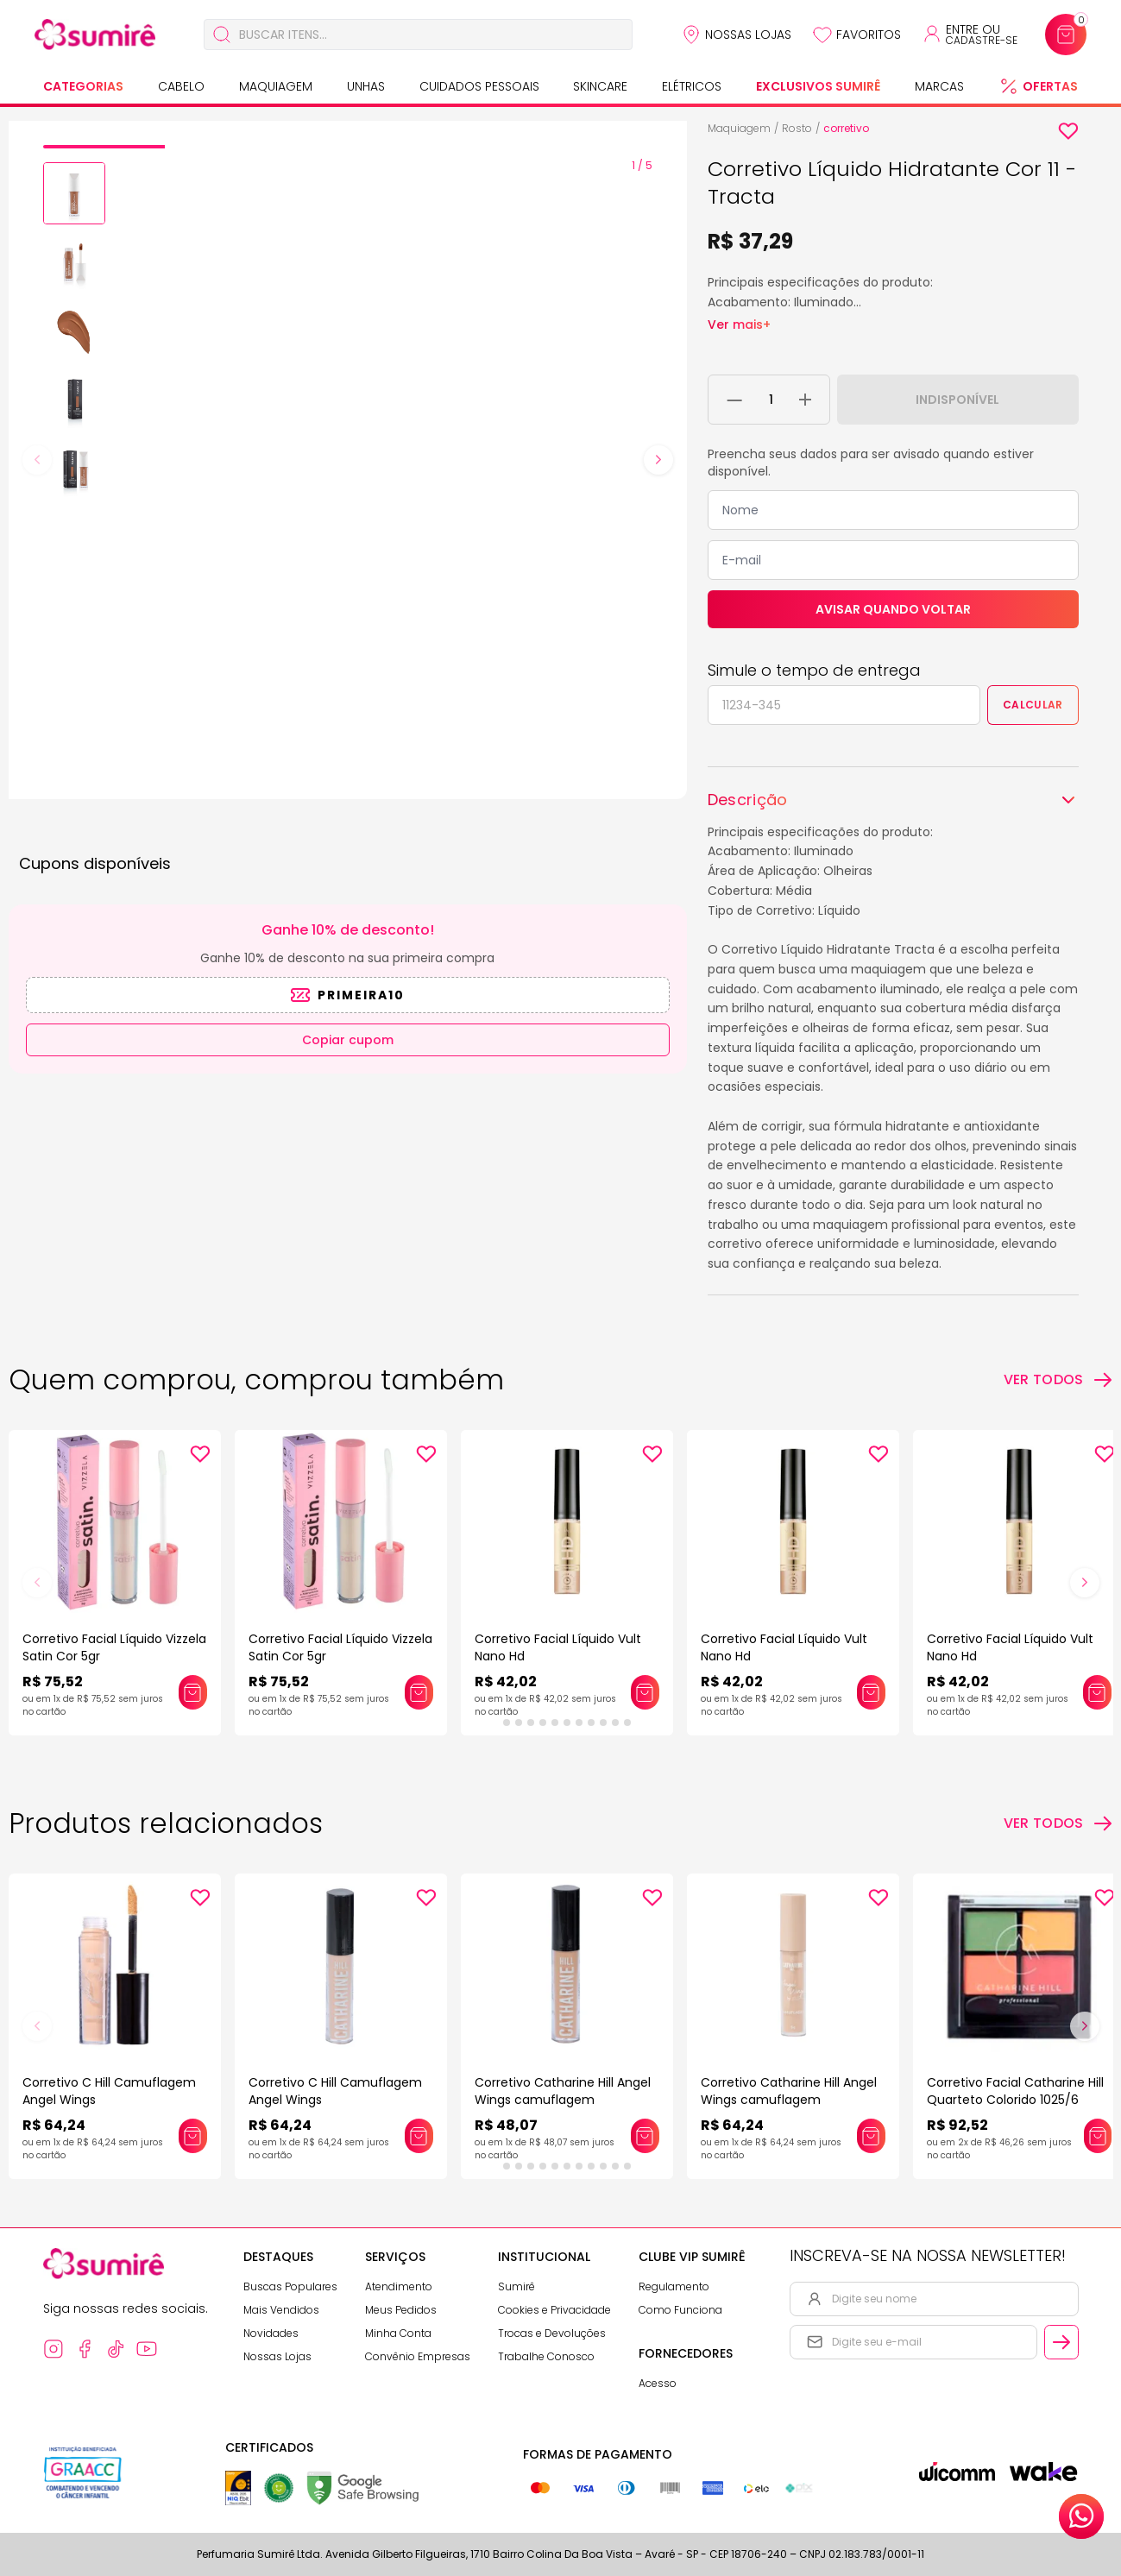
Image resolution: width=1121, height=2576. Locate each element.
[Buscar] (221, 34)
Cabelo (181, 86)
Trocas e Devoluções (552, 2333)
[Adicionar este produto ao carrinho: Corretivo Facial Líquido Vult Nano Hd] (644, 1692)
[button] (74, 193)
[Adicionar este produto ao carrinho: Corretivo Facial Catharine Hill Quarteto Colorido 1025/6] (1098, 2136)
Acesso (658, 2383)
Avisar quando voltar (893, 609)
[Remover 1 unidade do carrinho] (734, 399)
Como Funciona (680, 2309)
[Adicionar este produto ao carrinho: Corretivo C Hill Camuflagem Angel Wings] (192, 2136)
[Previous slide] (37, 460)
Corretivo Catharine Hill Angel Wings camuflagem (563, 2091)
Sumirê (516, 2286)
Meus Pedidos (401, 2309)
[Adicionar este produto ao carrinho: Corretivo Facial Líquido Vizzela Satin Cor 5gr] (192, 1692)
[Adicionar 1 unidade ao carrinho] (805, 399)
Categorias (83, 86)
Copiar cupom (348, 1040)
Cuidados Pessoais (479, 86)
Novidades (271, 2333)
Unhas (366, 86)
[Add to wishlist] (1068, 131)
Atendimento (398, 2286)
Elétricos (691, 86)
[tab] (104, 146)
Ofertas (1050, 86)
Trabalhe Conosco (546, 2356)
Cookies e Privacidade (554, 2309)
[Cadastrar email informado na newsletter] (1061, 2342)
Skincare (600, 86)
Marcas (939, 86)
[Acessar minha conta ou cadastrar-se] (969, 34)
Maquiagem (275, 86)
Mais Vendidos (281, 2309)
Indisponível (957, 399)
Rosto (797, 128)
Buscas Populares (290, 2286)
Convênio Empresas (417, 2356)
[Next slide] (658, 460)
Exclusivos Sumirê (818, 86)
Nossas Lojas (748, 34)
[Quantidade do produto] (771, 399)
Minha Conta (398, 2333)
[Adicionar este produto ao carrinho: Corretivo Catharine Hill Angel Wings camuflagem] (644, 2136)
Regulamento (674, 2286)
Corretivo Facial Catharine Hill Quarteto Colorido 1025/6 (1015, 2091)
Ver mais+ (739, 324)
